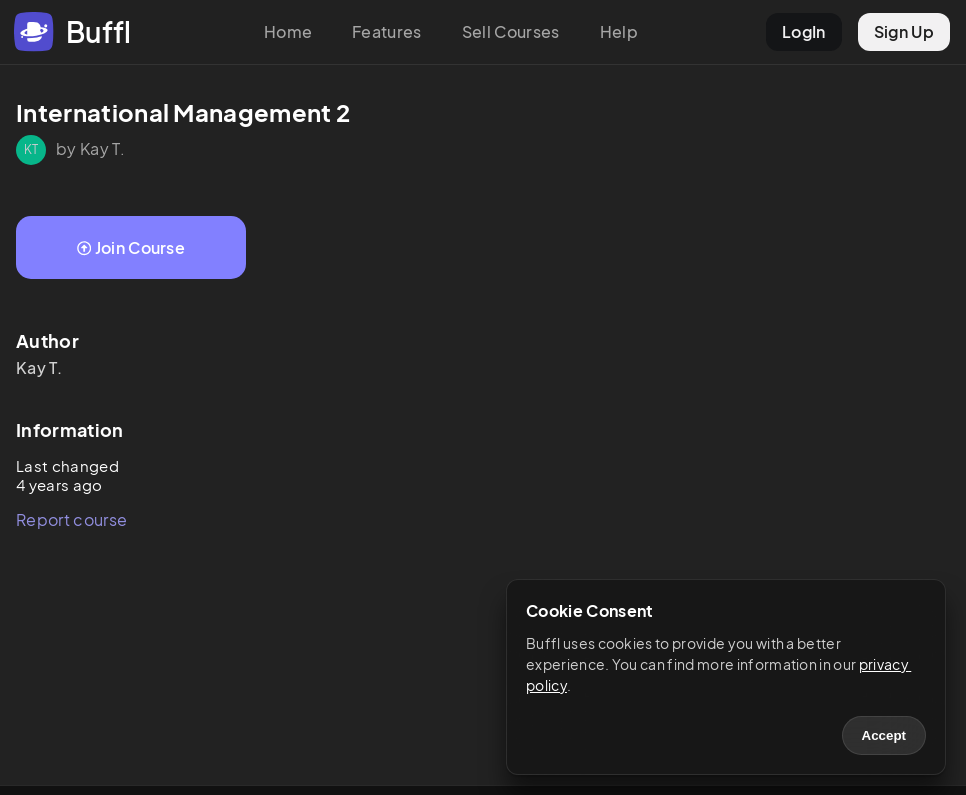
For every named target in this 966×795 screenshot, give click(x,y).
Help (619, 31)
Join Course (131, 247)
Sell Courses (511, 31)
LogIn (804, 31)
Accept (884, 735)
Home (288, 31)
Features (387, 31)
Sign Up (904, 31)
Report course (71, 519)
